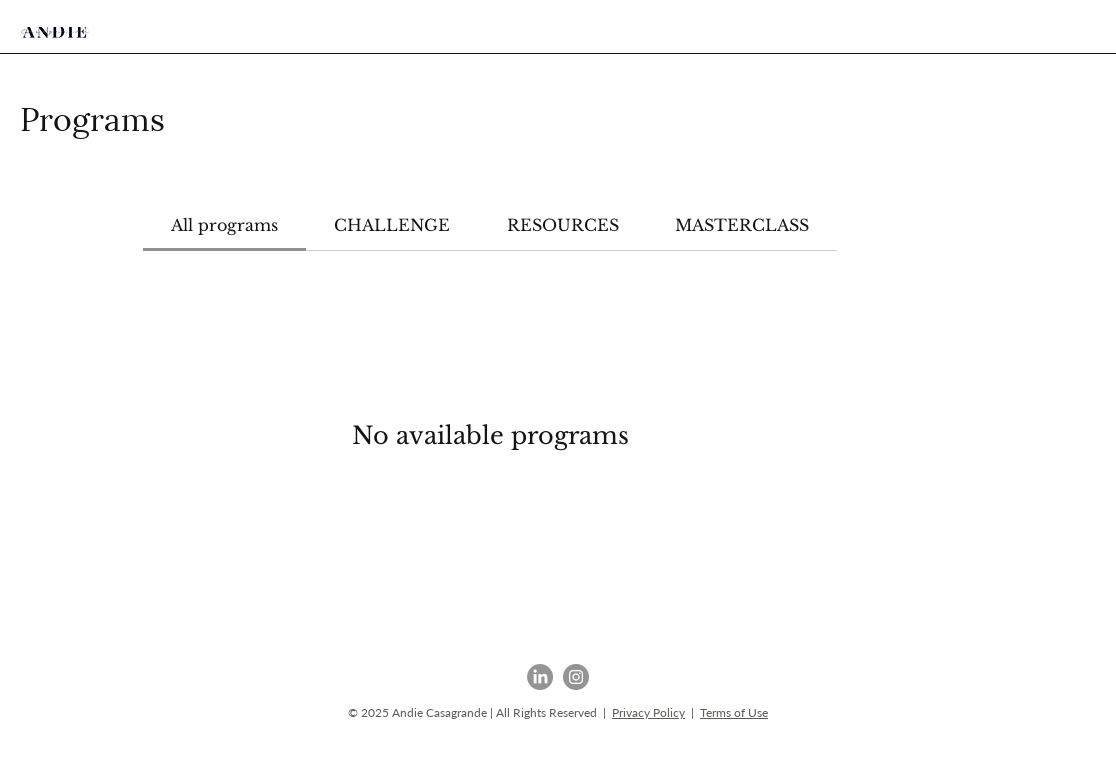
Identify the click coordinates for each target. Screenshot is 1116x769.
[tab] (224, 225)
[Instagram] (576, 677)
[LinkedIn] (540, 677)
